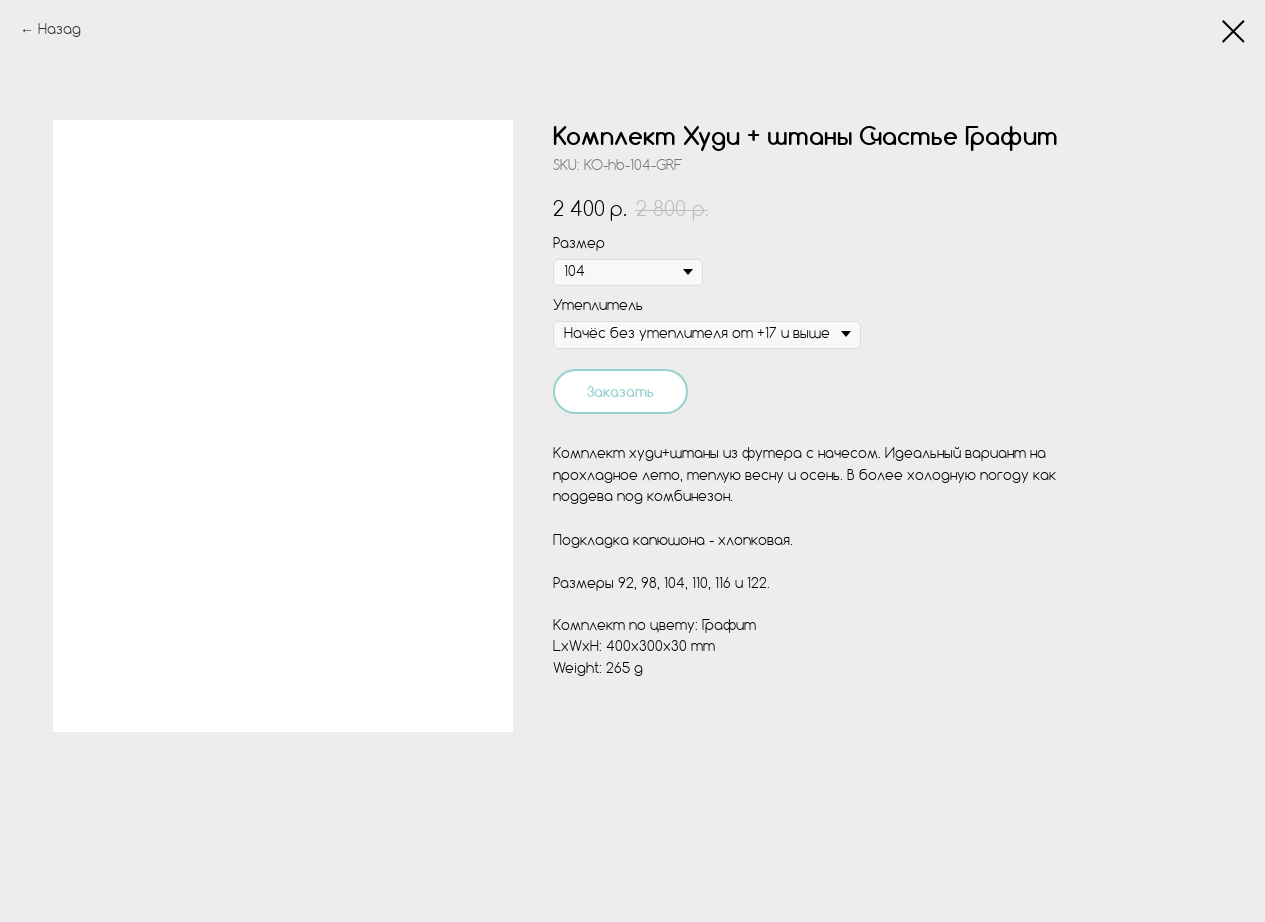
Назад (59, 30)
